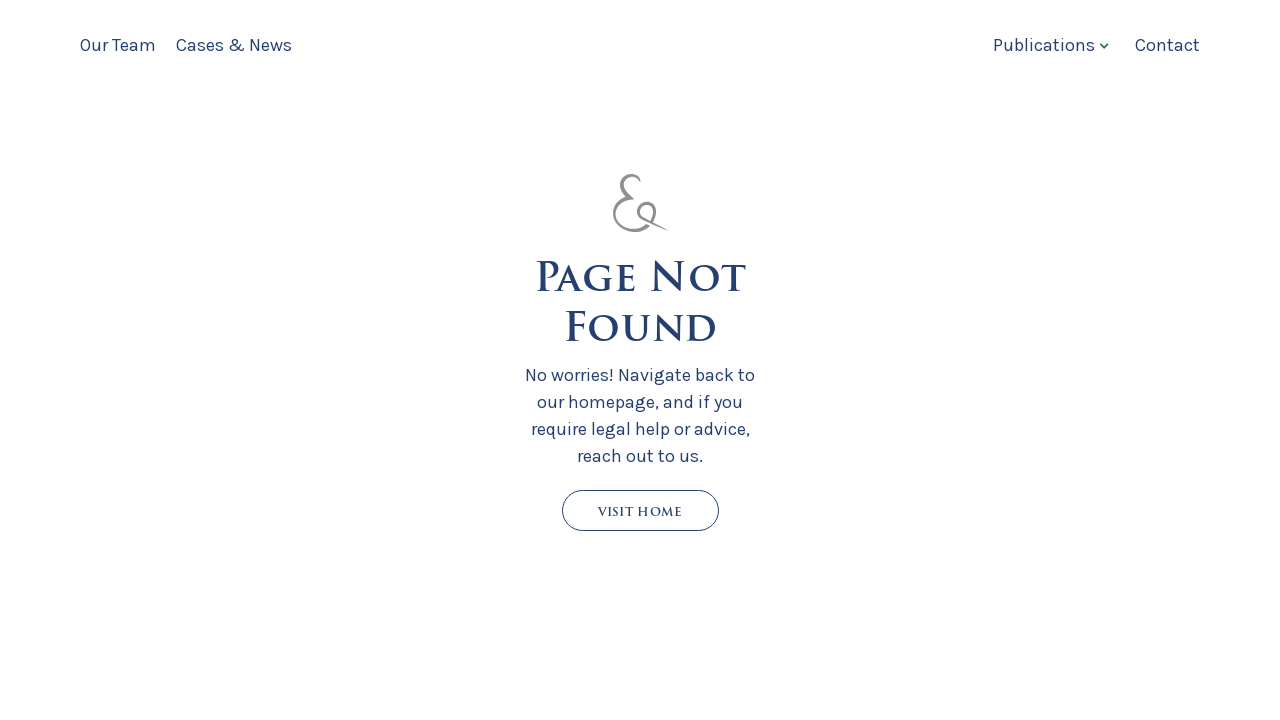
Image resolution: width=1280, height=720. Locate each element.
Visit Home (640, 511)
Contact (1167, 45)
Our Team (118, 45)
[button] (1049, 45)
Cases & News (234, 45)
